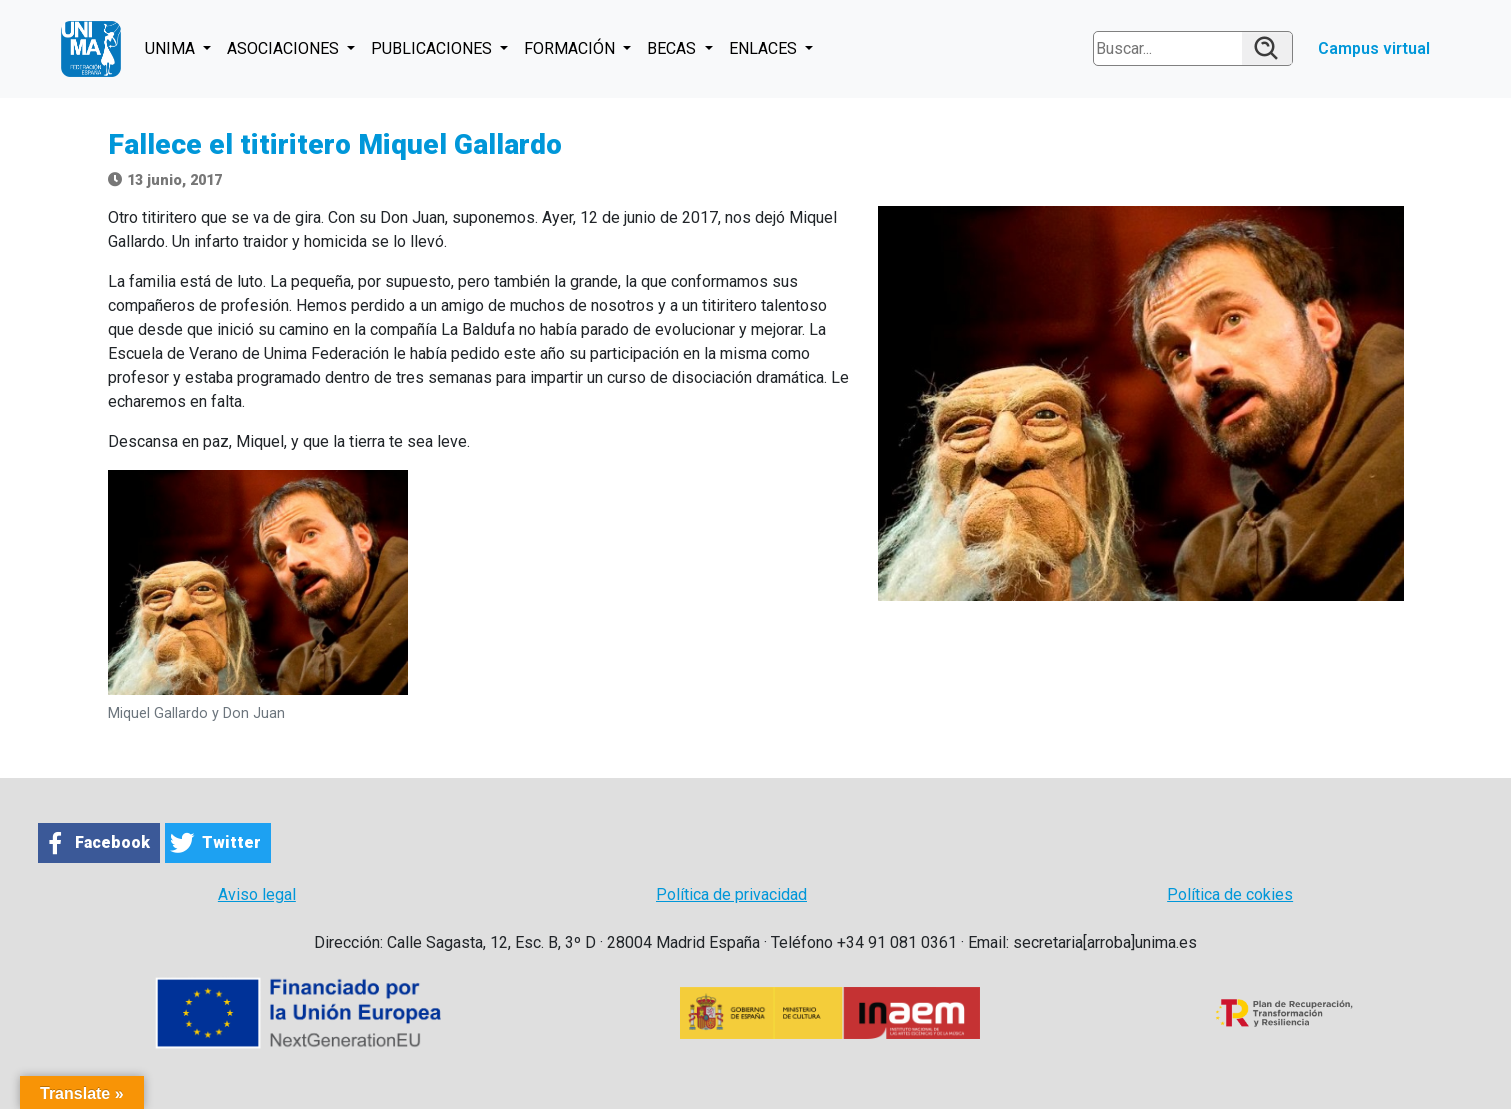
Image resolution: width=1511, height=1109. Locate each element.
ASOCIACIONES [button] (285, 48)
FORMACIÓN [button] (571, 48)
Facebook (112, 842)
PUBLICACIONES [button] (433, 48)
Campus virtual (1374, 48)
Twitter (231, 842)
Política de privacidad (731, 894)
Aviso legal (257, 894)
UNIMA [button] (172, 48)
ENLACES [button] (765, 48)
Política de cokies (1230, 894)
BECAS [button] (673, 48)
